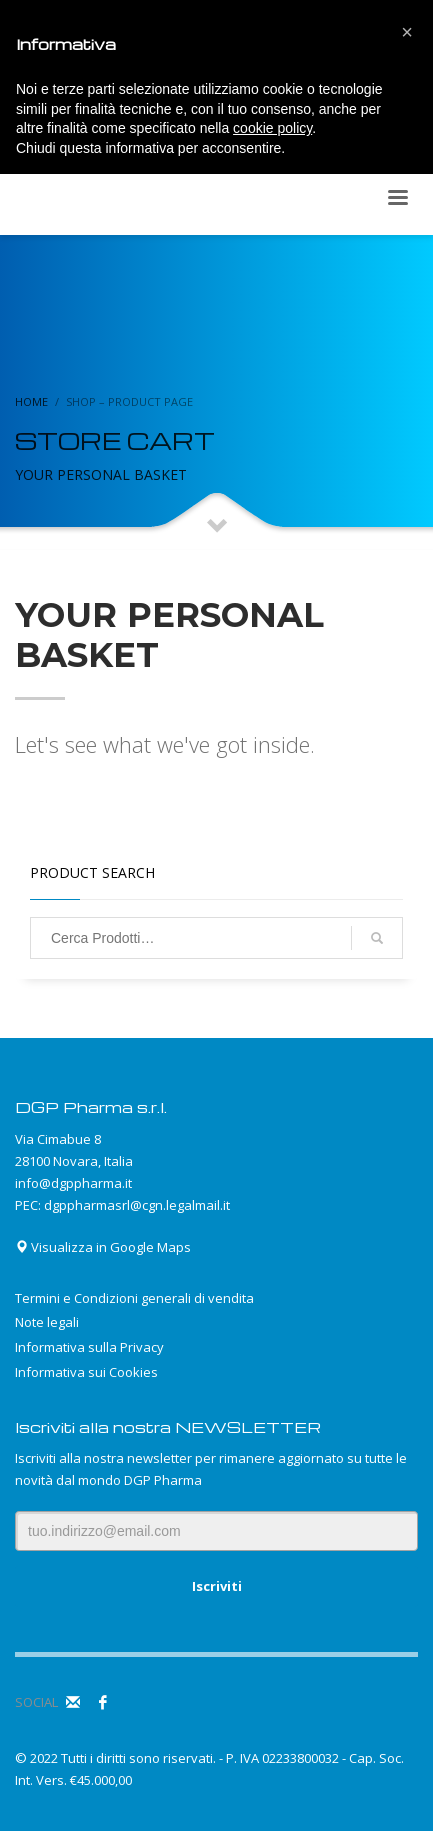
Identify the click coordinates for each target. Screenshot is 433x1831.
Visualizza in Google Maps (103, 1247)
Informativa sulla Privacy (89, 1347)
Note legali (47, 1322)
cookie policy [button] (272, 128)
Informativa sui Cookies (86, 1372)
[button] (407, 32)
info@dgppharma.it (73, 1183)
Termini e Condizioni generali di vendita (134, 1298)
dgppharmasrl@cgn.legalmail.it (137, 1205)
